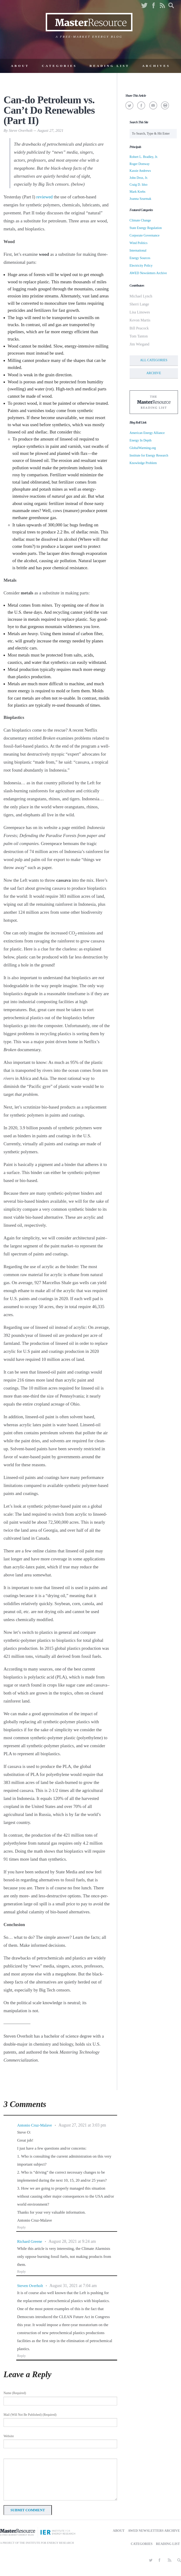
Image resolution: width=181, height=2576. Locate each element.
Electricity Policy (141, 265)
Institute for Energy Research (149, 455)
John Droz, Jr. (139, 178)
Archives (156, 66)
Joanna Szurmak (140, 198)
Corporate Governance (145, 235)
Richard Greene (29, 2241)
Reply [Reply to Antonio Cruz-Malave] (21, 2227)
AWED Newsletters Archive (148, 273)
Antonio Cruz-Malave (34, 2125)
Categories (59, 66)
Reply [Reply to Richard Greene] (21, 2271)
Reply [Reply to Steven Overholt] (21, 2356)
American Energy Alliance (147, 433)
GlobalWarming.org (143, 448)
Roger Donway (140, 164)
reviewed (44, 196)
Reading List (109, 66)
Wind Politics (139, 243)
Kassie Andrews (140, 170)
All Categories (153, 360)
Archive (153, 373)
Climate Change (140, 220)
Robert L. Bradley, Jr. (144, 157)
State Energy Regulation (146, 228)
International (138, 250)
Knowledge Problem (143, 463)
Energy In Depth (141, 440)
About (20, 66)
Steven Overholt (30, 2286)
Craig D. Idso (139, 184)
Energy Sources (140, 258)
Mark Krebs (137, 191)
